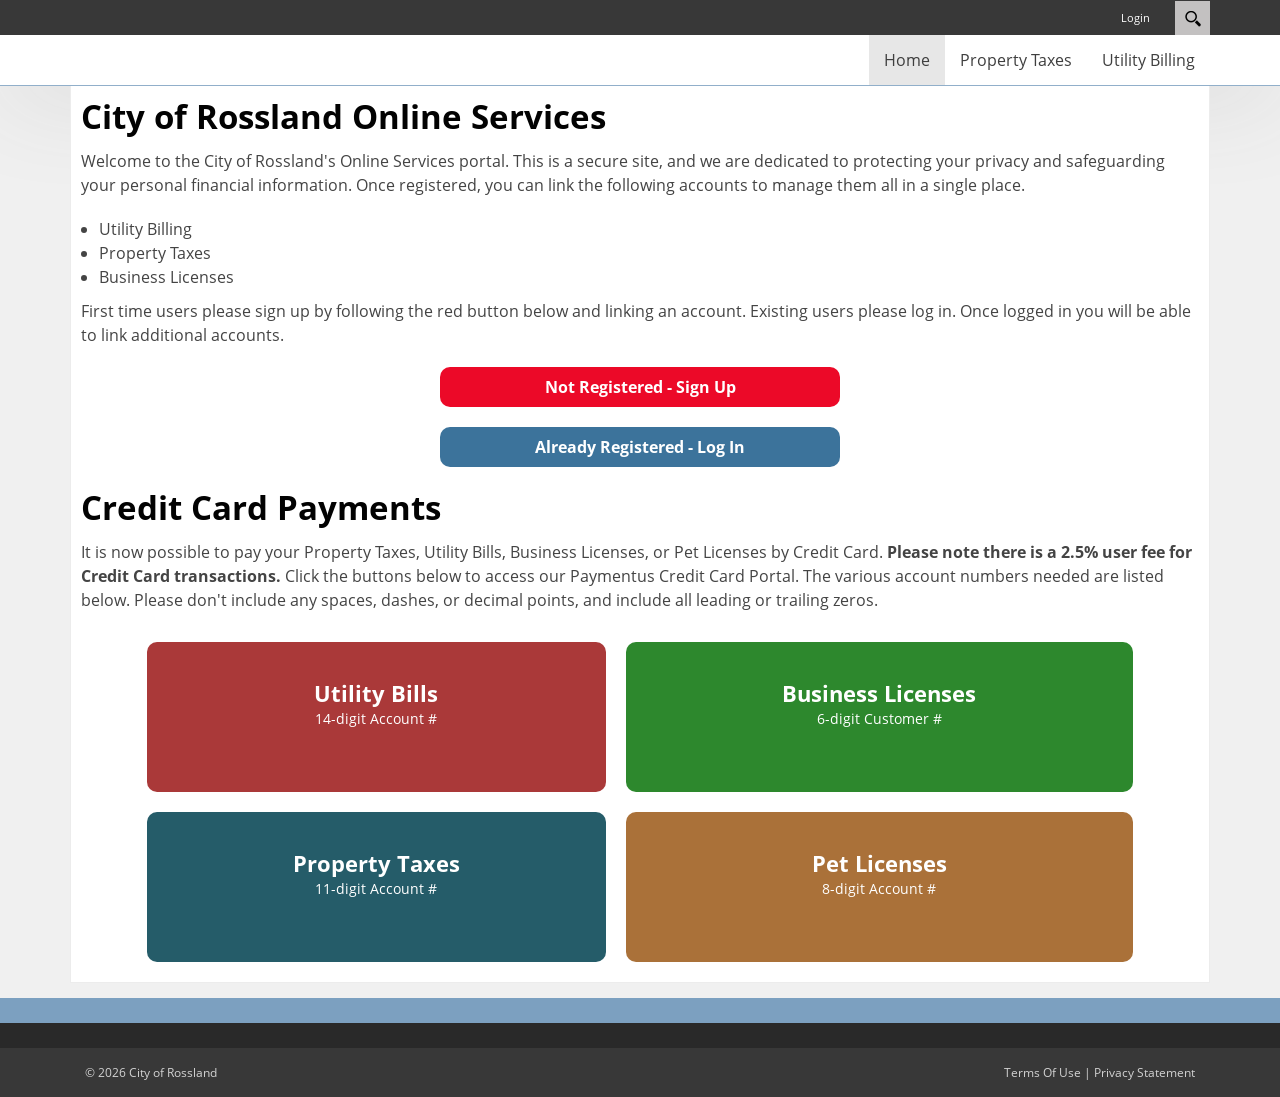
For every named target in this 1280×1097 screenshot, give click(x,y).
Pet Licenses (879, 873)
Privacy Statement (1144, 1072)
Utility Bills (376, 703)
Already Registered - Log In (640, 447)
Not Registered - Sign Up (640, 387)
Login (1135, 17)
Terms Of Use (1042, 1072)
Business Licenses (879, 703)
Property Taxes (376, 873)
